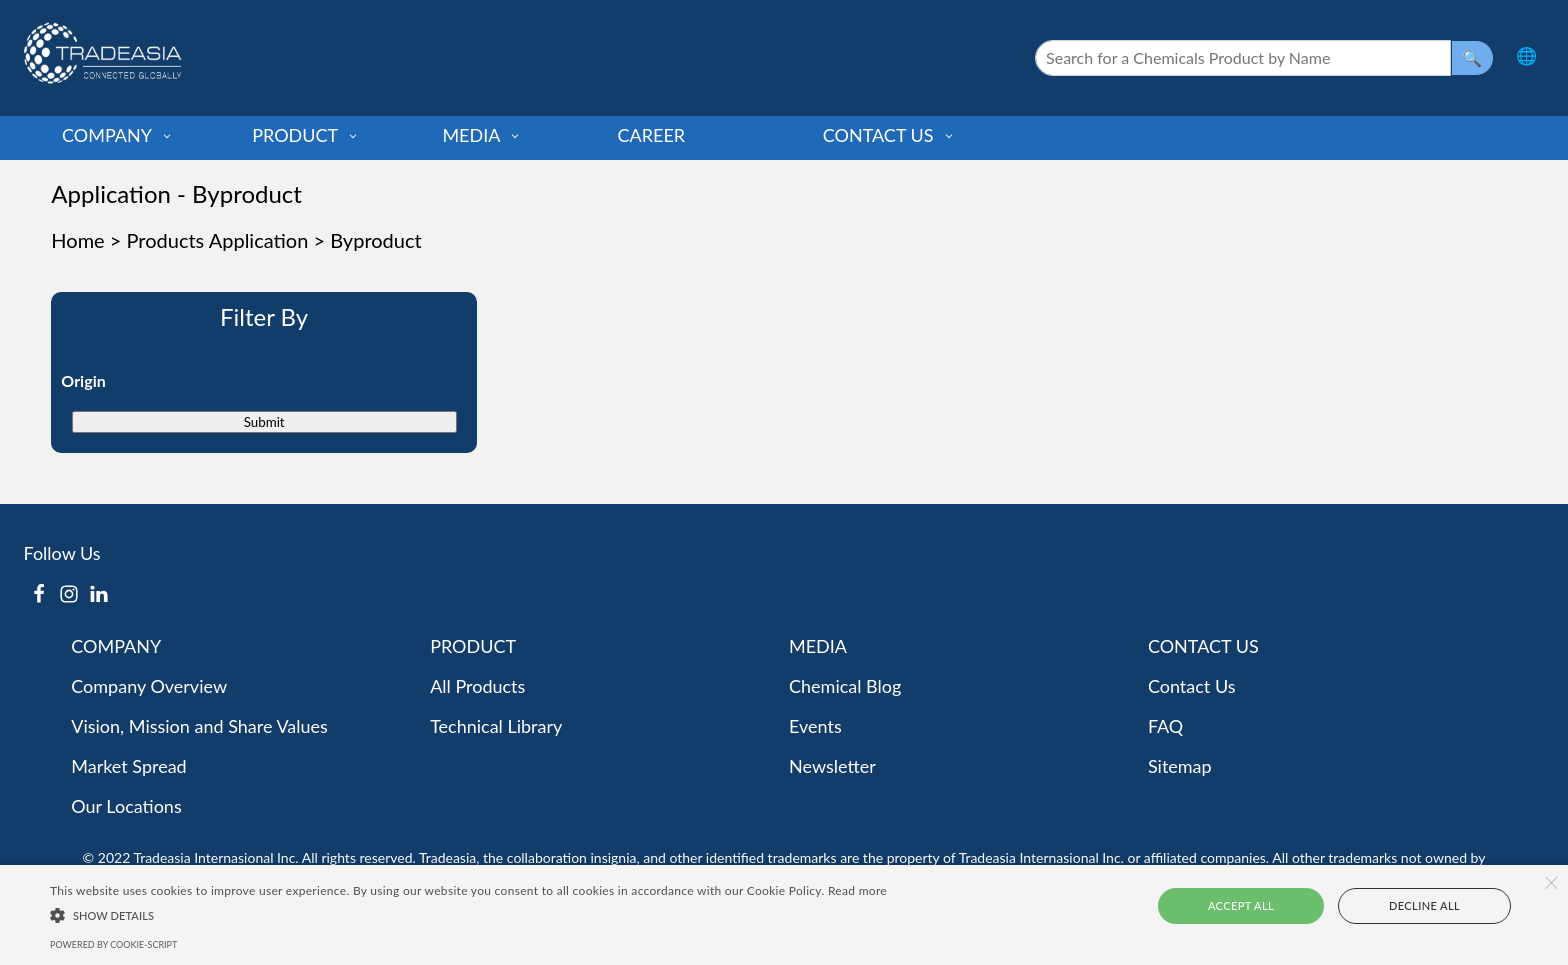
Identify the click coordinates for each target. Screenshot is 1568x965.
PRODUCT (305, 135)
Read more (857, 890)
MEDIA (481, 135)
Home (77, 240)
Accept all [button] (1258, 905)
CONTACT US (889, 135)
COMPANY (117, 135)
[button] (468, 913)
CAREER (652, 135)
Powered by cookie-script (113, 944)
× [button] (1550, 882)
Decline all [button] (1409, 905)
